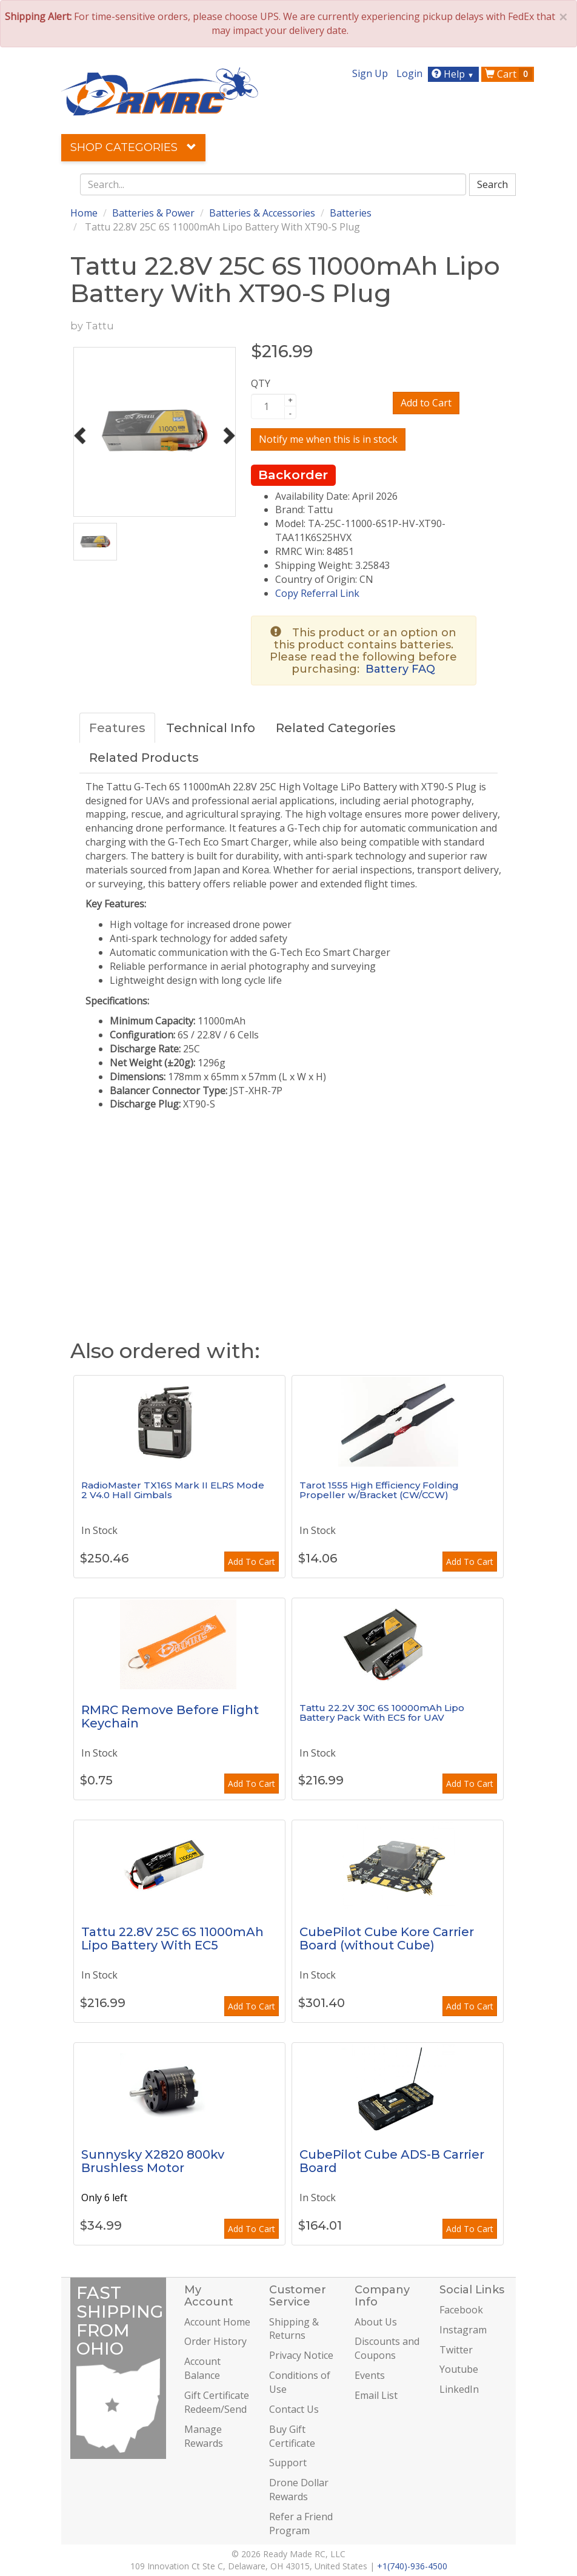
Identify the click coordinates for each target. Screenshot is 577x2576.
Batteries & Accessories (262, 213)
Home (84, 213)
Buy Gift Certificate (292, 2436)
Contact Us (294, 2409)
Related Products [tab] (144, 757)
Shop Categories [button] (133, 147)
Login (409, 73)
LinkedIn (459, 2389)
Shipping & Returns (294, 2328)
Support (288, 2462)
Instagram (463, 2329)
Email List (376, 2395)
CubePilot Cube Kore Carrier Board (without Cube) (386, 1938)
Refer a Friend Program (301, 2523)
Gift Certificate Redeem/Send (216, 2402)
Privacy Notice (301, 2355)
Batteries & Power (153, 213)
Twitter (456, 2349)
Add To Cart (251, 1561)
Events (370, 2375)
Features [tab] (117, 728)
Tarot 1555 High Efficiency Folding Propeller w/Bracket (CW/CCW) (379, 1490)
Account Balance (202, 2368)
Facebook (461, 2309)
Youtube (458, 2369)
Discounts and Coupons (387, 2348)
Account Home (217, 2322)
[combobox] (273, 184)
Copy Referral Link (317, 593)
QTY (260, 383)
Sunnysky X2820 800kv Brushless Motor (152, 2161)
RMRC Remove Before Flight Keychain (170, 1716)
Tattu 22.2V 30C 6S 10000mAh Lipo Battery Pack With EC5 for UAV (381, 1713)
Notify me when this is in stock (328, 439)
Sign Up (370, 73)
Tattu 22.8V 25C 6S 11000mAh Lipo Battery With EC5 (172, 1938)
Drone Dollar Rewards (299, 2489)
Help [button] (454, 74)
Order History (215, 2341)
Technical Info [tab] (210, 728)
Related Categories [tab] (336, 728)
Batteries (351, 213)
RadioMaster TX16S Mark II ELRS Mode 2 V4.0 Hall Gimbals (172, 1490)
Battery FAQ (400, 669)
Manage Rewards (203, 2436)
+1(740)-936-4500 (412, 2566)
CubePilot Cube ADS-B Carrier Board (391, 2161)
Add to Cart (426, 402)
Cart (508, 74)
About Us (376, 2322)
